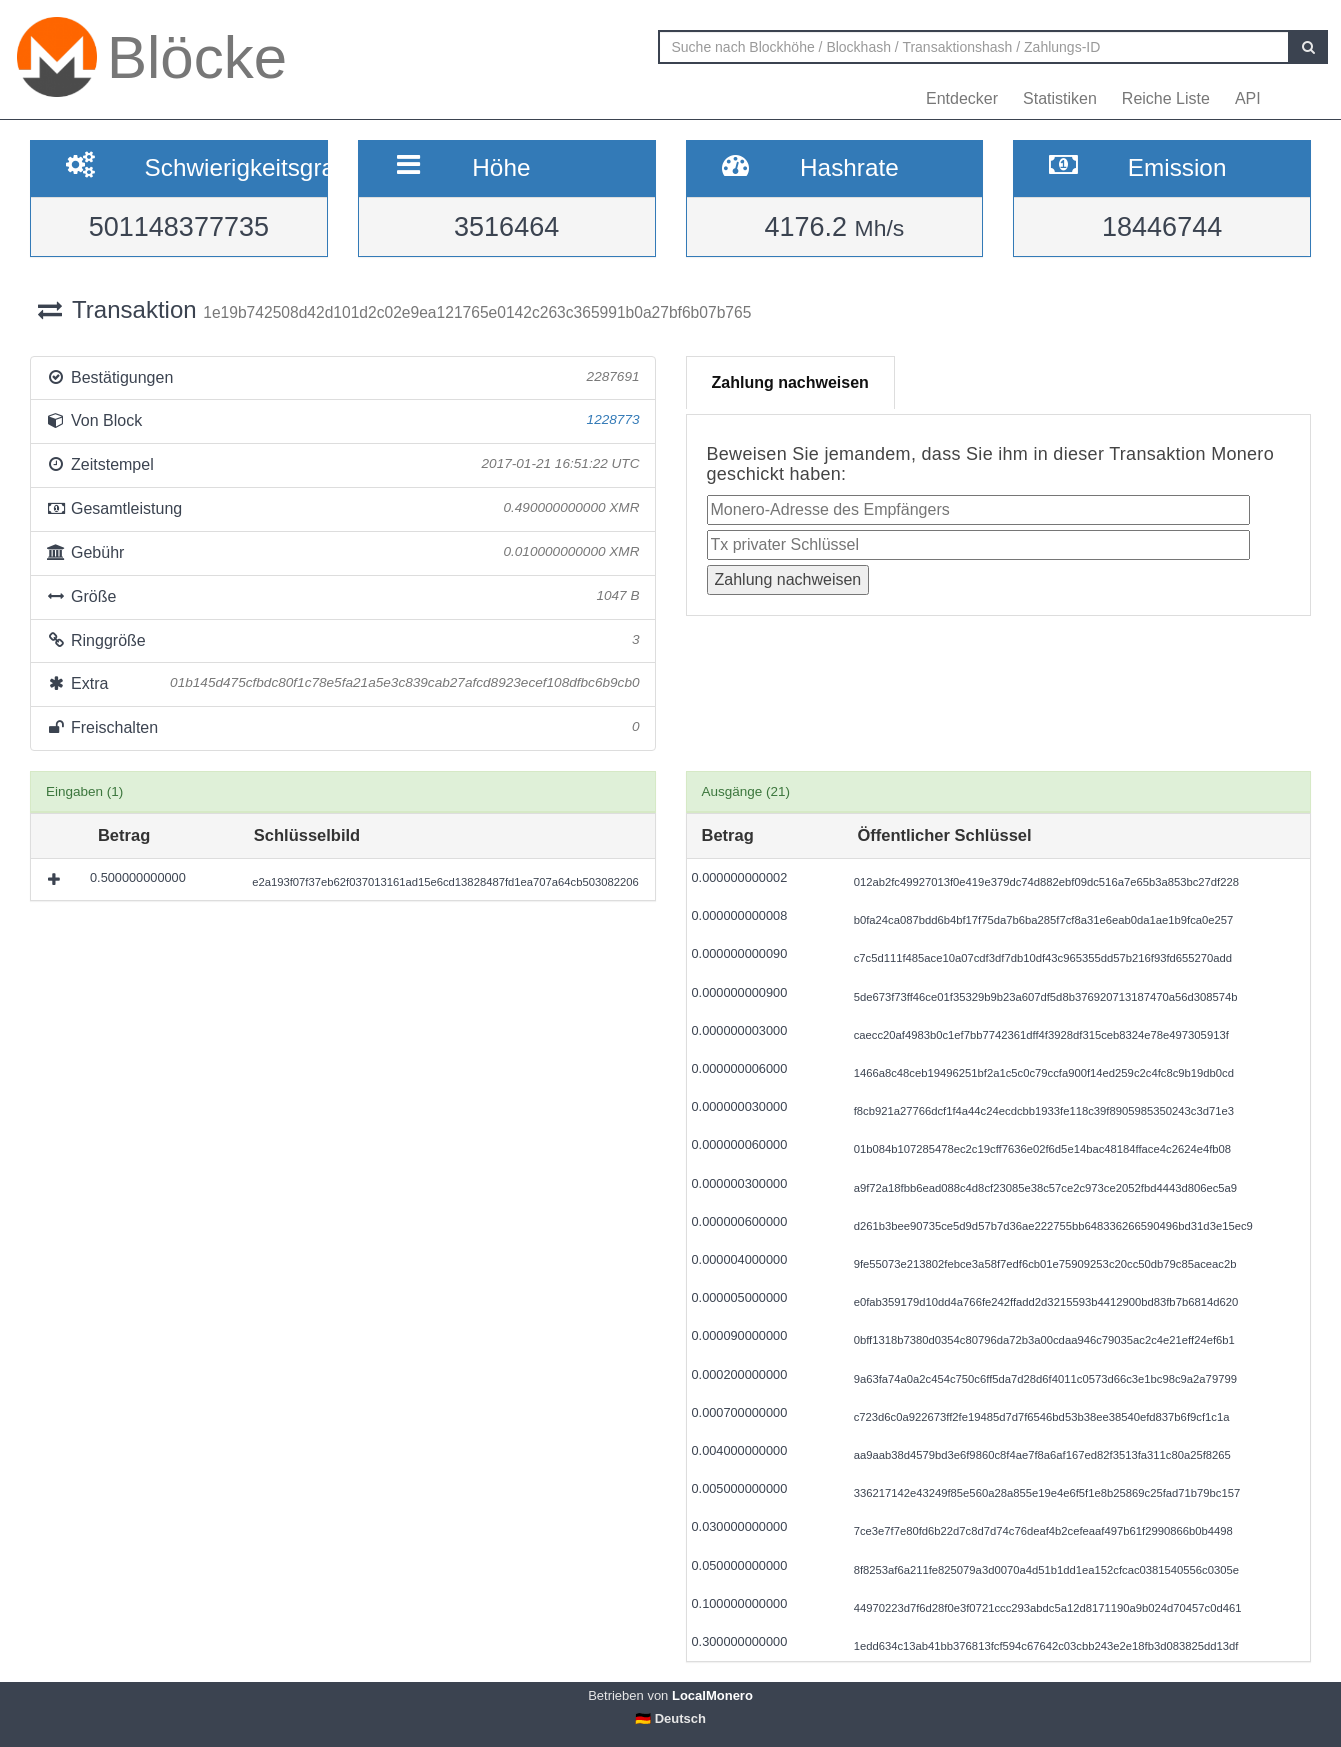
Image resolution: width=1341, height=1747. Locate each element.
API (1248, 98)
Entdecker (962, 98)
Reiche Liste (1166, 98)
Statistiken (1060, 98)
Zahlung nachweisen (790, 382)
